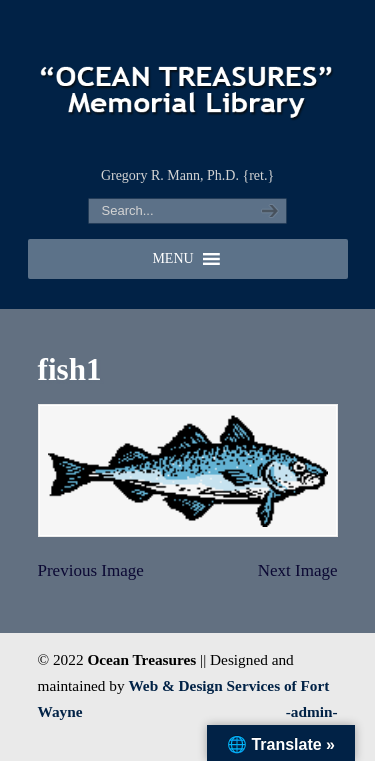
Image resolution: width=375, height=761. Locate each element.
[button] (172, 259)
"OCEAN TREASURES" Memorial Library (188, 81)
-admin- (312, 711)
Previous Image (91, 570)
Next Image (298, 570)
